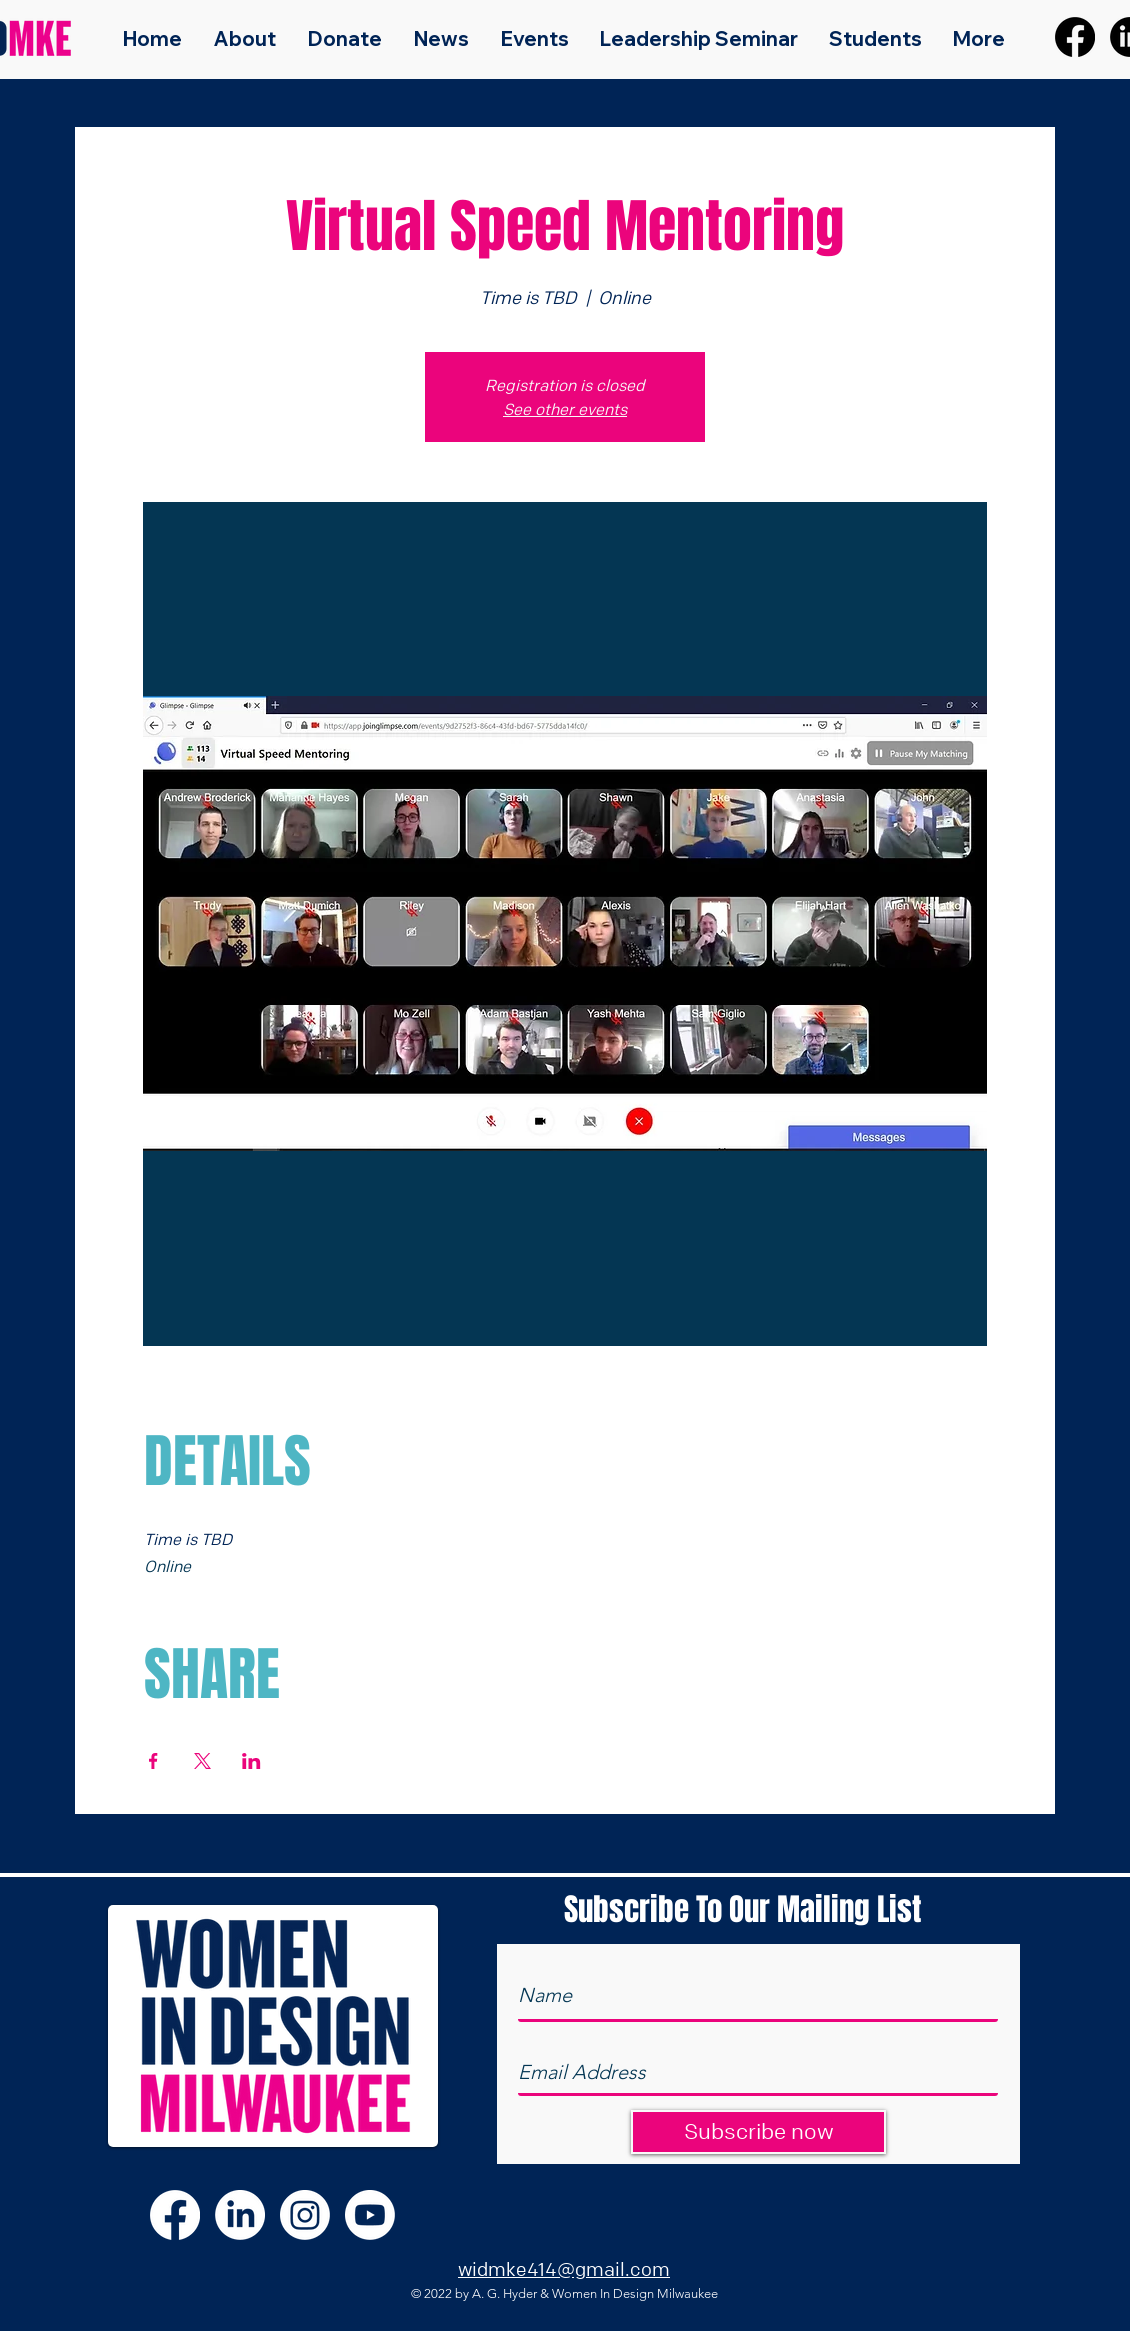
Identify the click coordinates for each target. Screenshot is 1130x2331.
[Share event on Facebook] (153, 1761)
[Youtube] (370, 2215)
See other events (565, 409)
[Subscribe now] (758, 2132)
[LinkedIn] (240, 2215)
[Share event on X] (202, 1761)
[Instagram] (305, 2215)
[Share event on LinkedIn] (251, 1761)
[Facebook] (1075, 37)
